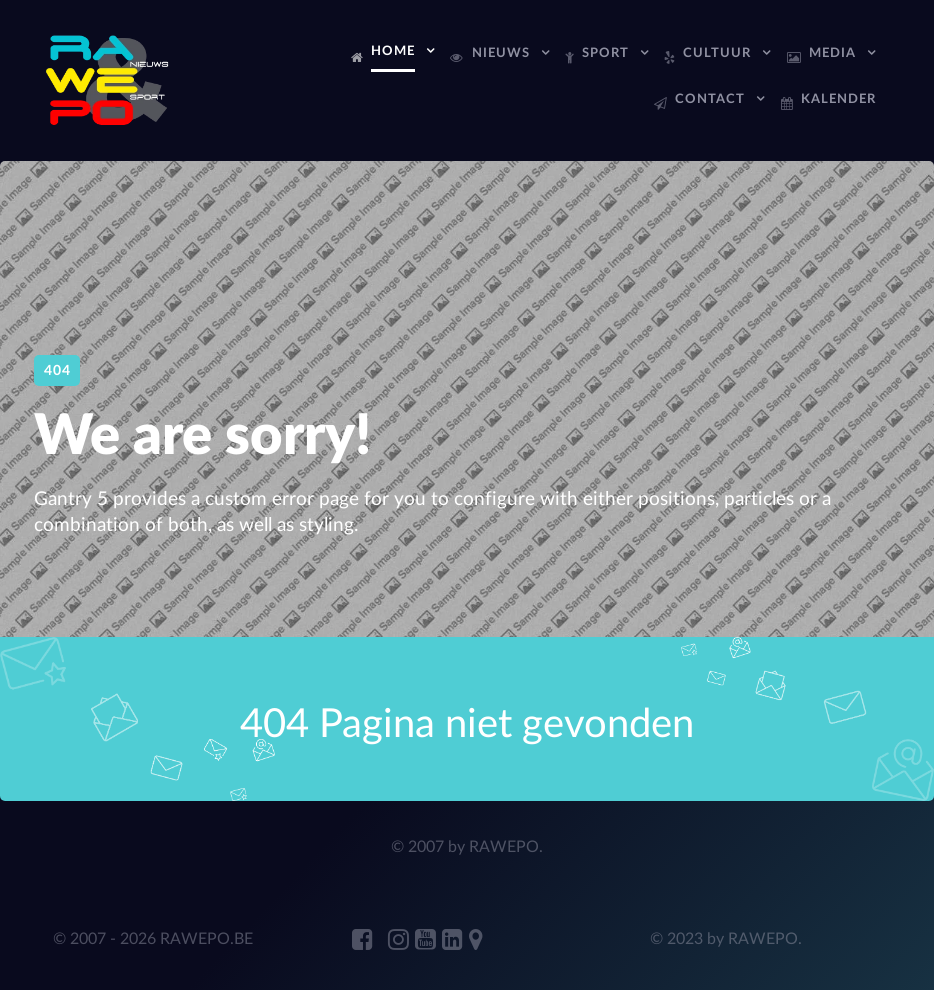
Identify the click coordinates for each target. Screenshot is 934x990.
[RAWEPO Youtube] (428, 941)
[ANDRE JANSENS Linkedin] (455, 941)
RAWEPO (504, 847)
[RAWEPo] (108, 79)
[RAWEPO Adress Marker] (476, 941)
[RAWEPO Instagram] (401, 941)
